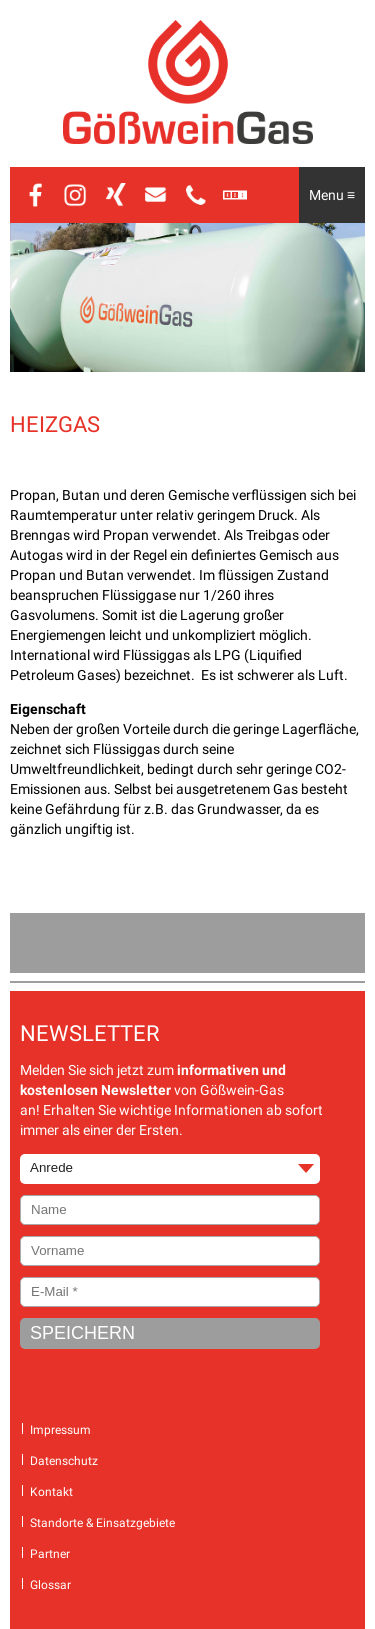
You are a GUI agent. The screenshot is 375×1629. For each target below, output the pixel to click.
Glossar (50, 1585)
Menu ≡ (332, 195)
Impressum (60, 1430)
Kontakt (51, 1492)
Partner (50, 1554)
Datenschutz (64, 1461)
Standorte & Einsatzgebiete (102, 1523)
